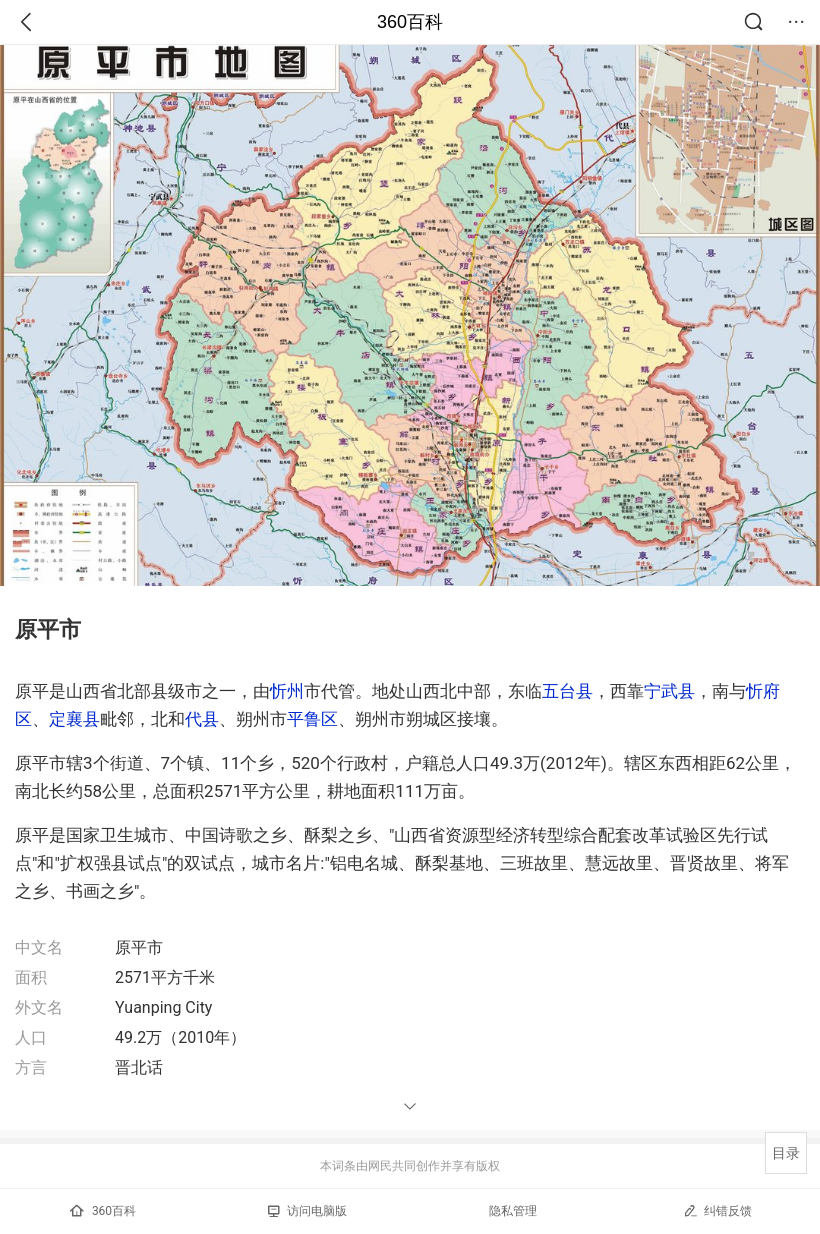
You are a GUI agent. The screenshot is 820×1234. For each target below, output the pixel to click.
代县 (202, 719)
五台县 (567, 691)
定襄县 (74, 719)
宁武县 (669, 691)
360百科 (410, 22)
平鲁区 (312, 719)
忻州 (287, 691)
